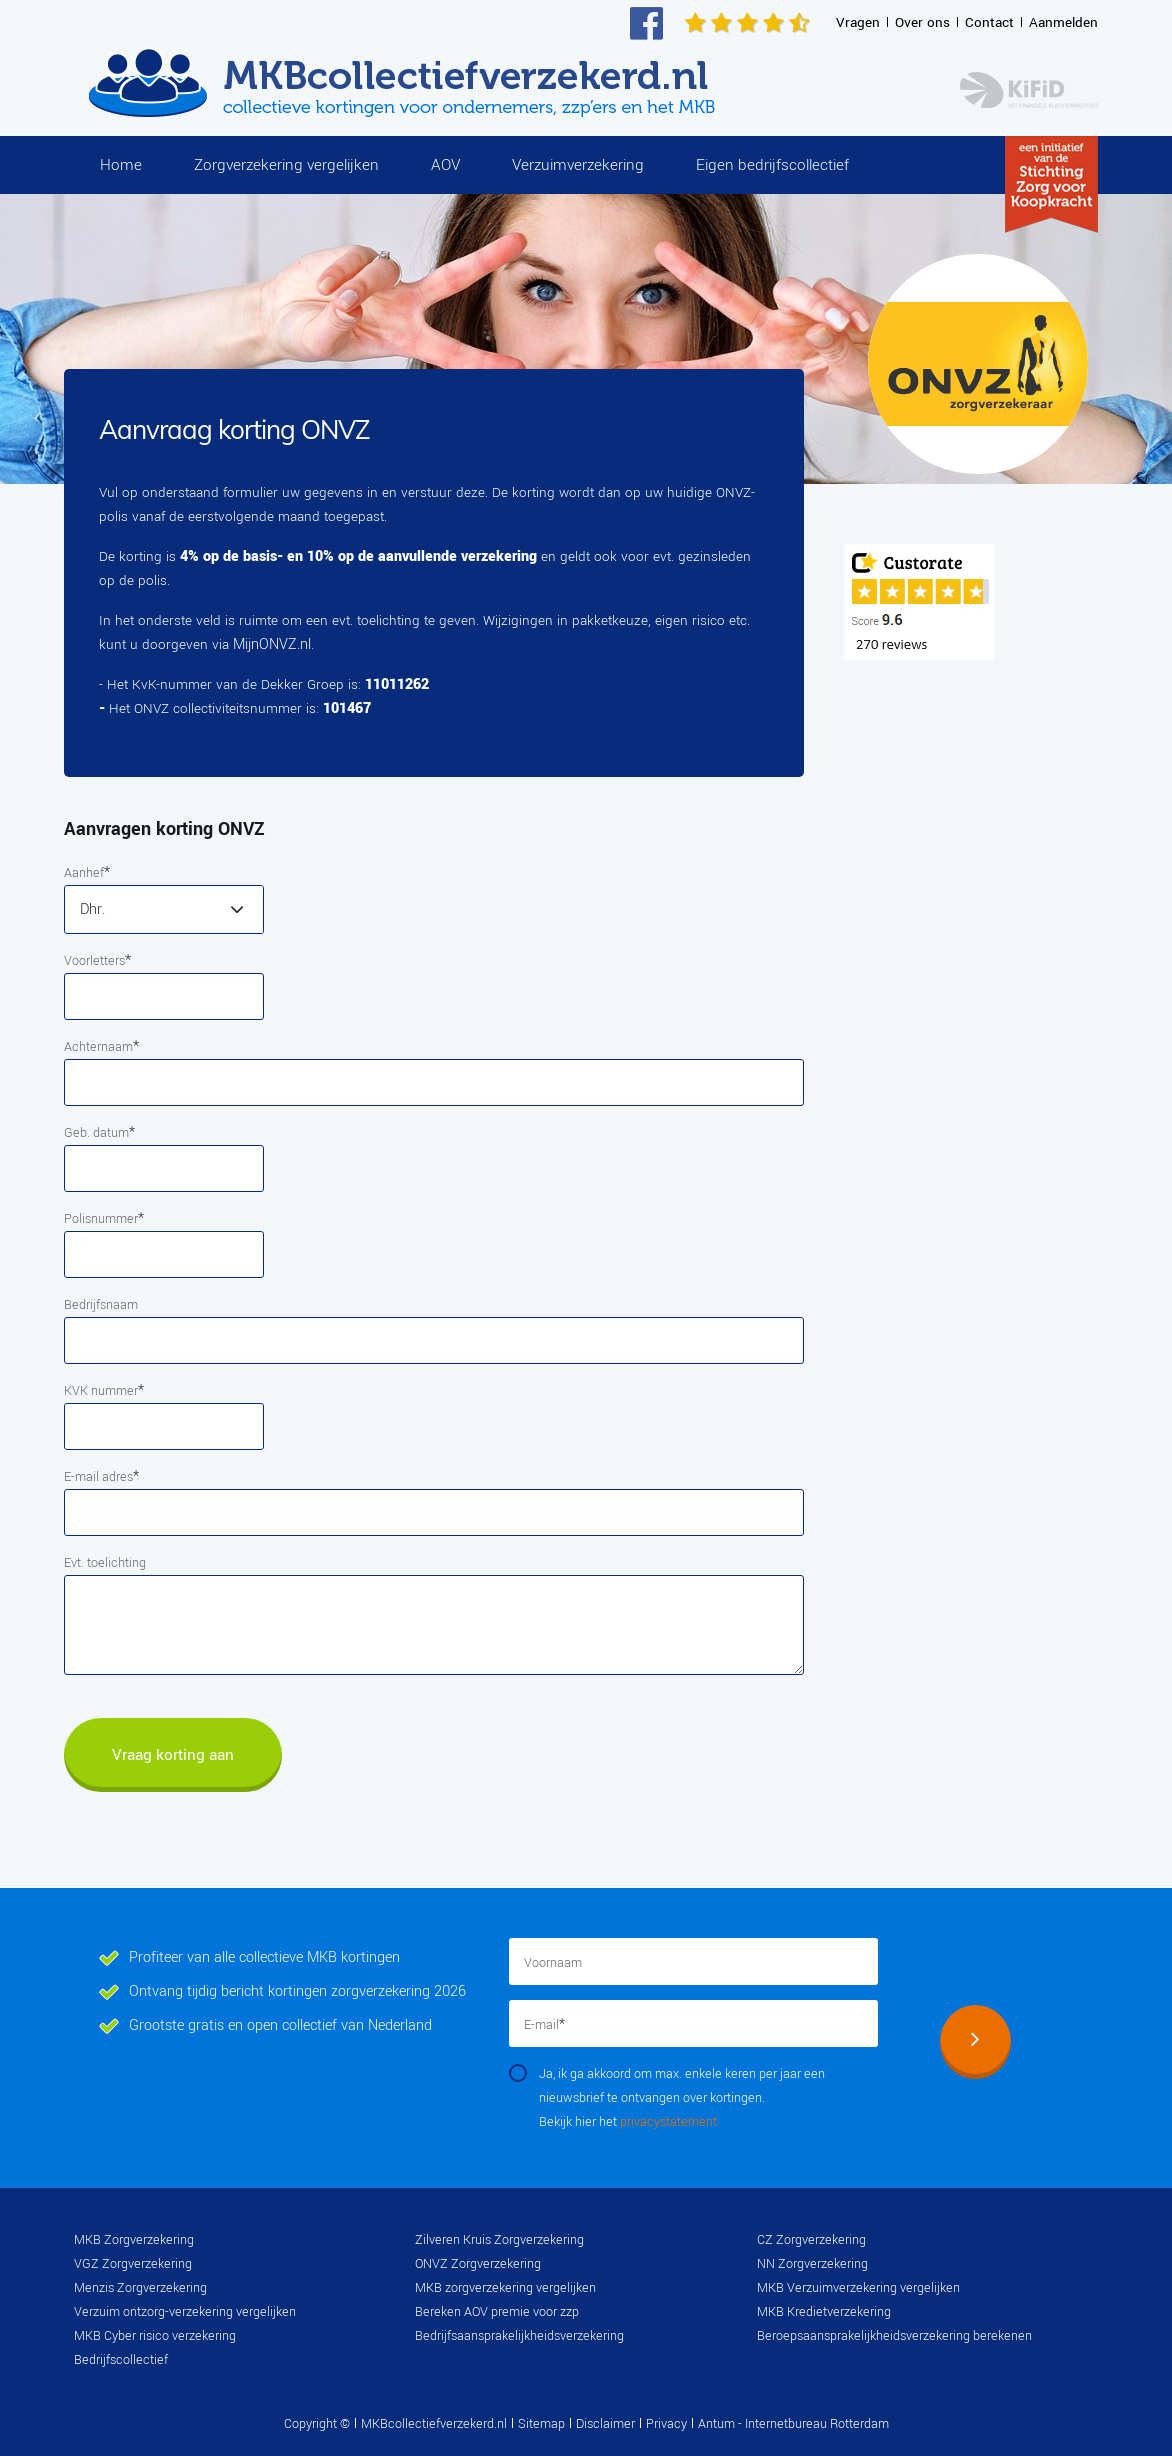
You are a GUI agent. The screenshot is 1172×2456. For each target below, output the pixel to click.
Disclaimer (605, 2424)
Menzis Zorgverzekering (140, 2288)
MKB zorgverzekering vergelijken (505, 2288)
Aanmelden (1063, 22)
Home (121, 165)
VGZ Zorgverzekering (133, 2264)
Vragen (858, 22)
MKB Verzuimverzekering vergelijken (858, 2288)
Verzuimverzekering (578, 165)
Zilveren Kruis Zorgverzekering (499, 2240)
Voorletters (97, 960)
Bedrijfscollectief (121, 2360)
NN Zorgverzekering (812, 2264)
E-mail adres (101, 1476)
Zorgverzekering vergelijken (286, 165)
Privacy (666, 2424)
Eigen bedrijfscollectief (772, 165)
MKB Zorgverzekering (134, 2240)
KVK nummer (104, 1390)
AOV (445, 165)
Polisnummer (104, 1218)
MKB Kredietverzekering (824, 2312)
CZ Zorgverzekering (811, 2240)
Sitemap (541, 2424)
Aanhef (87, 872)
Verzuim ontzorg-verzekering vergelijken (185, 2312)
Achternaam (101, 1046)
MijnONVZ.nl (272, 644)
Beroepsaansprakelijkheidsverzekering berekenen (894, 2336)
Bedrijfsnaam (101, 1305)
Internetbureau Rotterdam (815, 2424)
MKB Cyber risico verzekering (155, 2336)
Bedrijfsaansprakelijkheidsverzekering (519, 2336)
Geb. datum (99, 1132)
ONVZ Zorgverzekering (478, 2264)
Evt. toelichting (105, 1563)
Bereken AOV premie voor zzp (497, 2312)
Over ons (922, 22)
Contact (989, 22)
